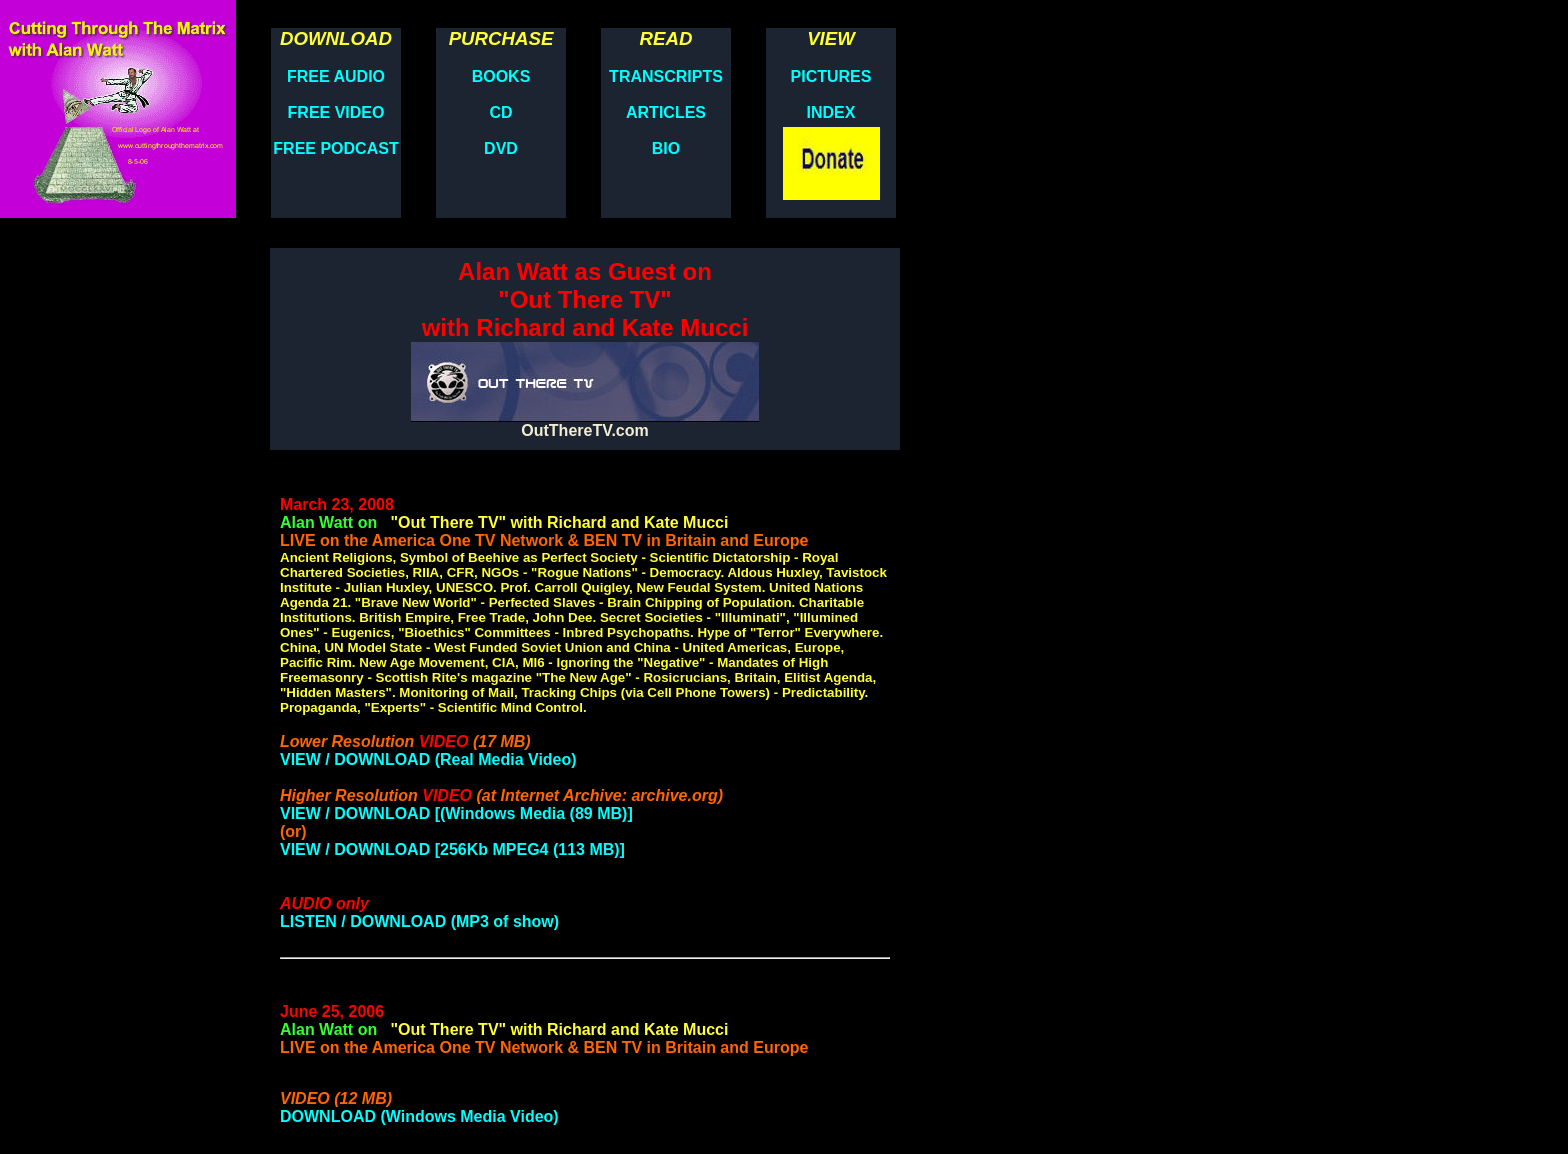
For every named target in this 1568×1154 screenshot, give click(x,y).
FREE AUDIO (336, 76)
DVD (501, 148)
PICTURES (831, 76)
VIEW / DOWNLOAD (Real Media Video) (428, 759)
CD (500, 112)
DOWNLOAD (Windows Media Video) (419, 1116)
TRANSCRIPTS (666, 76)
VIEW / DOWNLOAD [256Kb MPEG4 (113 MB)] (452, 849)
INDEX (831, 112)
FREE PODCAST (335, 148)
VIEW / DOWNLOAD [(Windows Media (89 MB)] (456, 813)
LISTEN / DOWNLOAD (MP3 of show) (419, 921)
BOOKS (501, 76)
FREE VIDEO (336, 112)
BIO (666, 148)
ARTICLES (666, 112)
